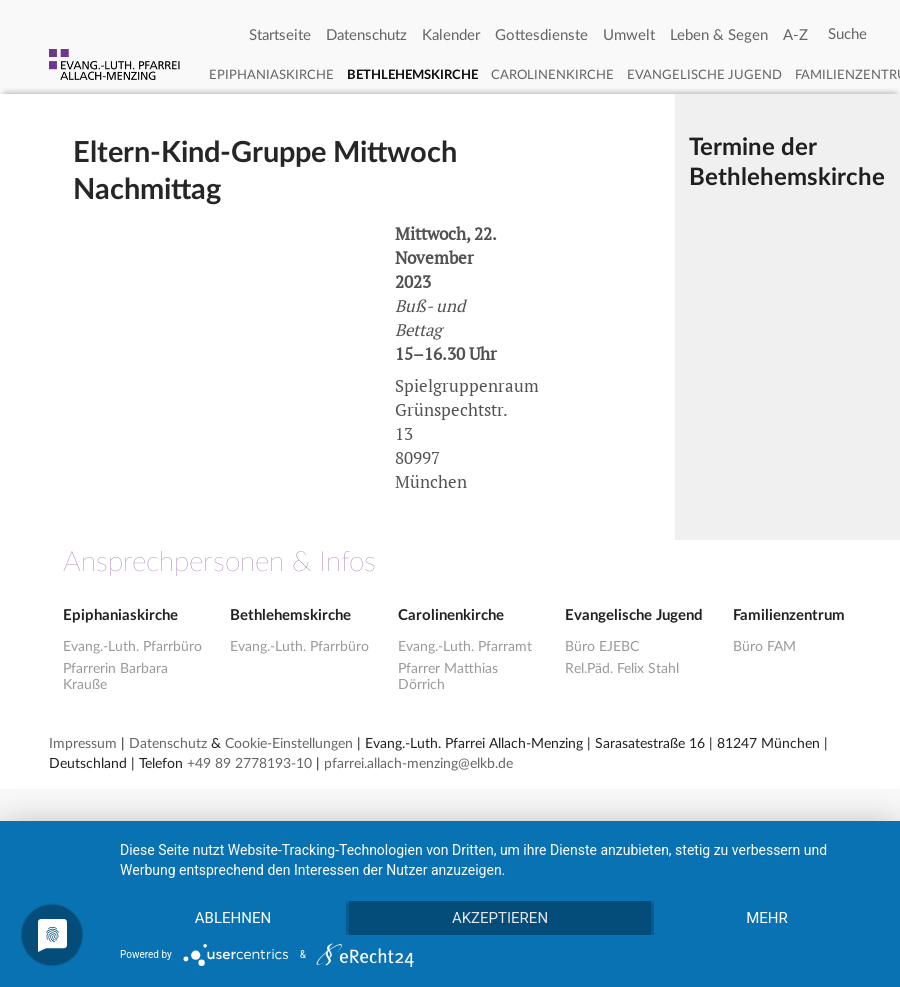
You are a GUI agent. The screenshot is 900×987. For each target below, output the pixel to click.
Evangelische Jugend (704, 75)
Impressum (83, 744)
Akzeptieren (500, 918)
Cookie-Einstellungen (289, 744)
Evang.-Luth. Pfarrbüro (132, 647)
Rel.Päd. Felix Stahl (622, 669)
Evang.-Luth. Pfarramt (465, 647)
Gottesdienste (541, 35)
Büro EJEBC (602, 647)
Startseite (280, 35)
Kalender (451, 35)
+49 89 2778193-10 (249, 764)
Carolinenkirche (552, 75)
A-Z (795, 35)
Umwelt (629, 35)
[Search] (847, 35)
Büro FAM (764, 647)
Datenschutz (366, 35)
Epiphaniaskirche (271, 75)
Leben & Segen (719, 35)
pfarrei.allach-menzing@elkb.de (418, 764)
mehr (767, 918)
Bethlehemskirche (412, 75)
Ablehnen (233, 918)
